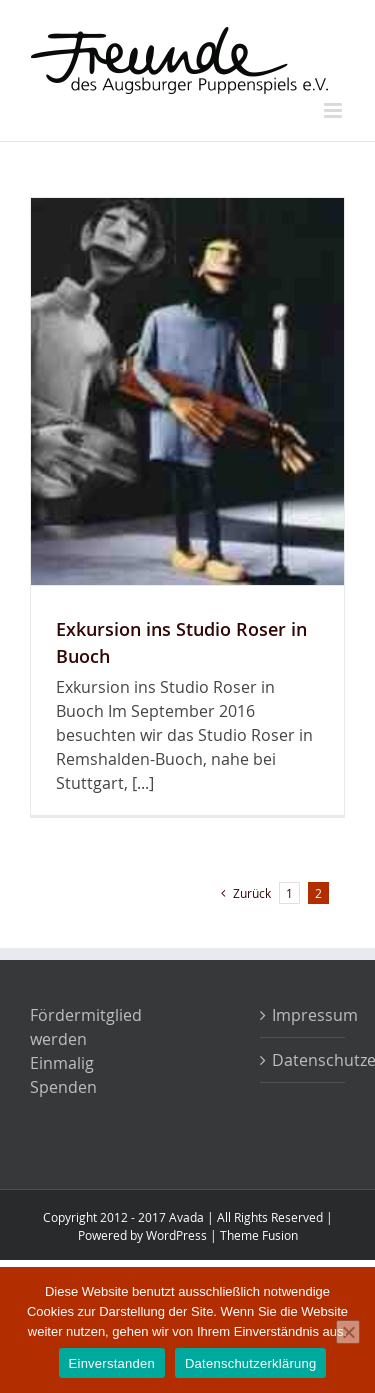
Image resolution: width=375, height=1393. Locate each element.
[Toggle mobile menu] (334, 110)
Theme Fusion (259, 1235)
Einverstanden (112, 1363)
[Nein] (348, 1332)
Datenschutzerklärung (303, 1060)
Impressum (303, 1015)
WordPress (176, 1235)
